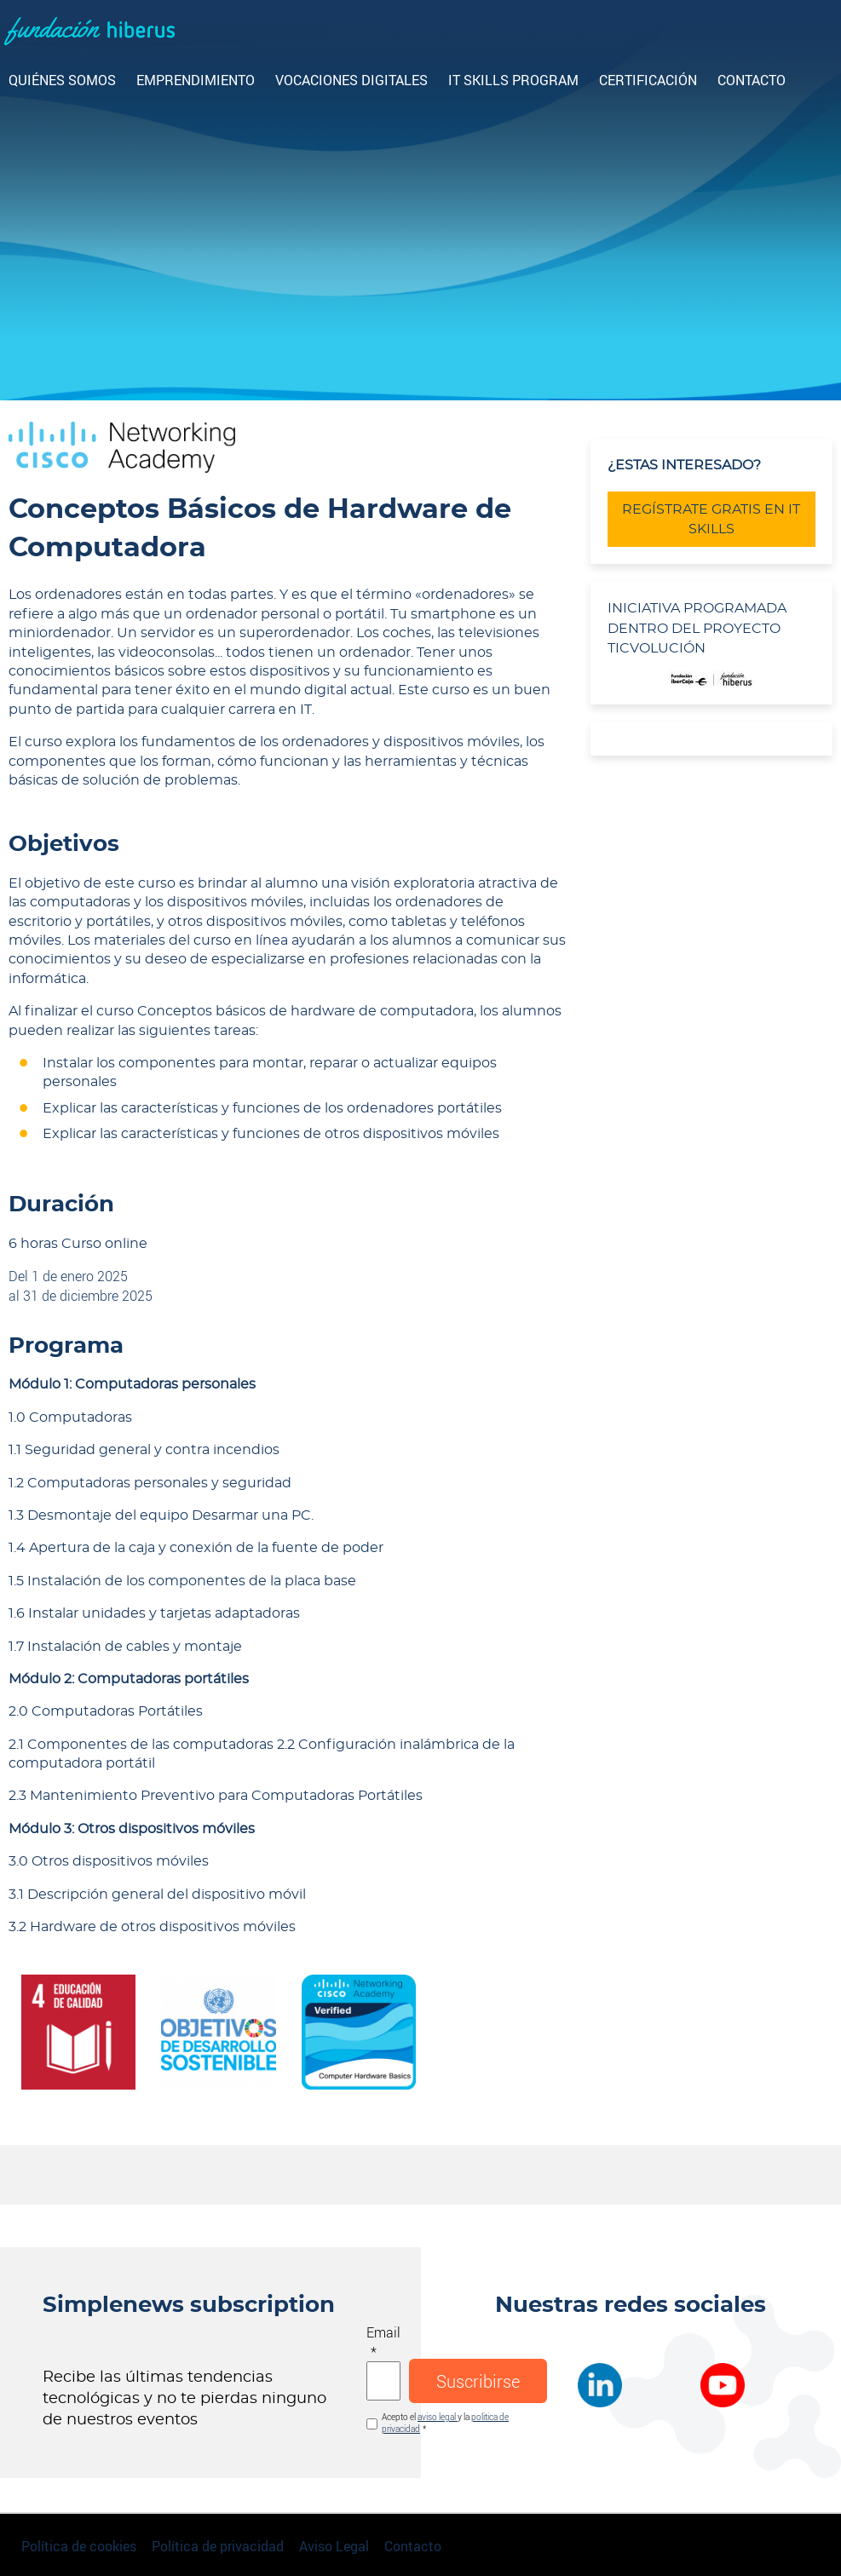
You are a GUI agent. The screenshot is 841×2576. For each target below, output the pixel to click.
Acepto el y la (445, 2423)
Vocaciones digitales (351, 80)
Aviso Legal (334, 2546)
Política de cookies (78, 2546)
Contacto (751, 80)
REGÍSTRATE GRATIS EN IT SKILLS (711, 519)
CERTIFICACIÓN (648, 80)
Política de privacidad (218, 2546)
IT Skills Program (513, 80)
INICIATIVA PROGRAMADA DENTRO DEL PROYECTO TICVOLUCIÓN (697, 628)
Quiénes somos (62, 80)
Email (383, 2332)
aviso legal (438, 2417)
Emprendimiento (195, 80)
